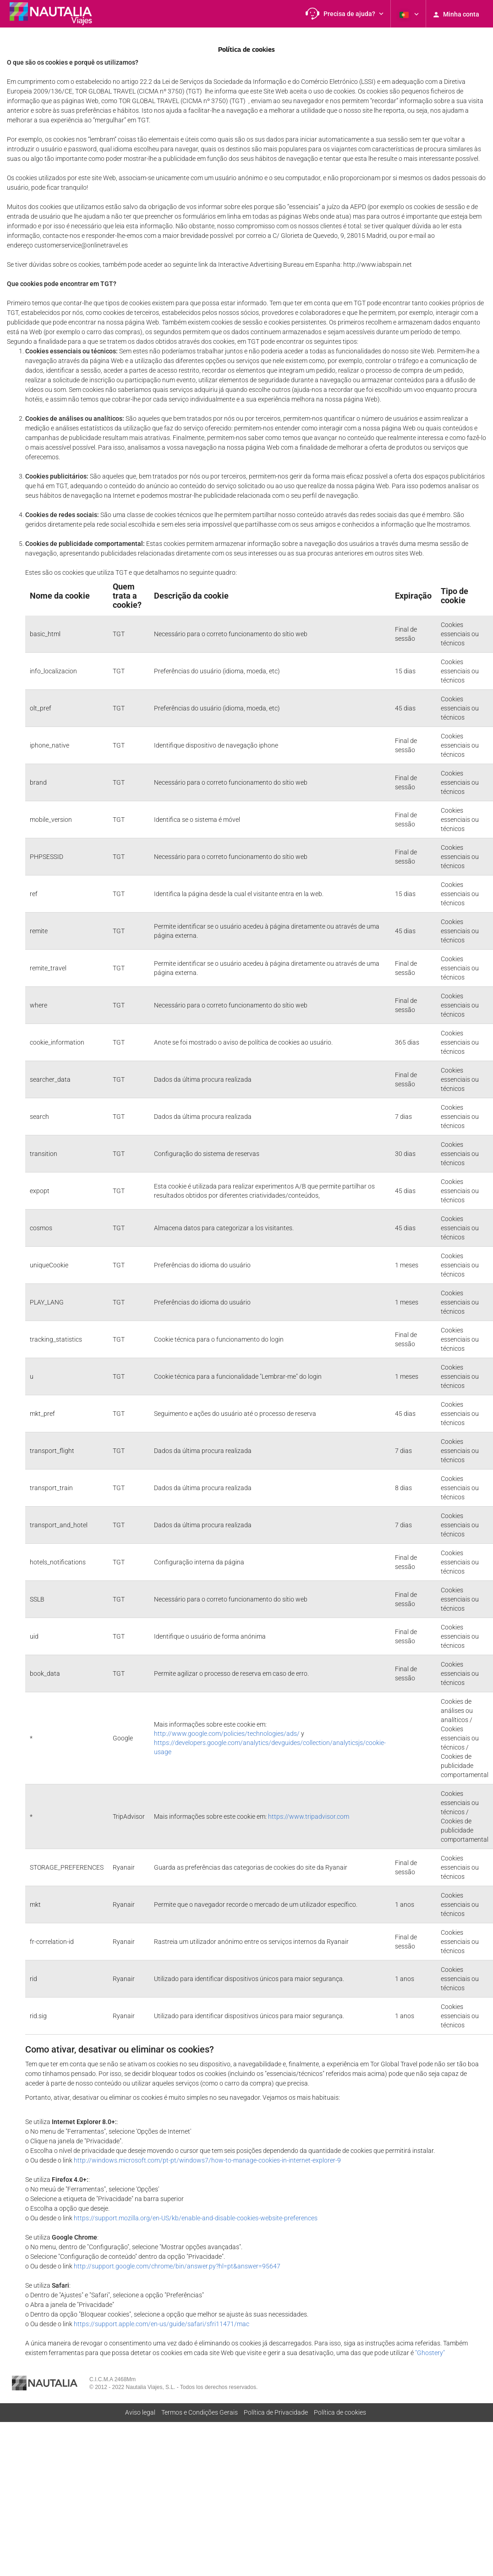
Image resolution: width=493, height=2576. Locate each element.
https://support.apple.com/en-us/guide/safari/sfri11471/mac (161, 2324)
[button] (344, 14)
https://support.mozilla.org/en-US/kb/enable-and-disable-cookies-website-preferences (196, 2218)
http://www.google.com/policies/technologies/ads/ (227, 1733)
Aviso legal (140, 2412)
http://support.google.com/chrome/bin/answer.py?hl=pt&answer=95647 (177, 2266)
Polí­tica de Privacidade (276, 2412)
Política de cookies (340, 2412)
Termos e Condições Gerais (199, 2412)
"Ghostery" (430, 2352)
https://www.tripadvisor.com (308, 1816)
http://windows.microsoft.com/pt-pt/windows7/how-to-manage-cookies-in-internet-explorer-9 (207, 2160)
